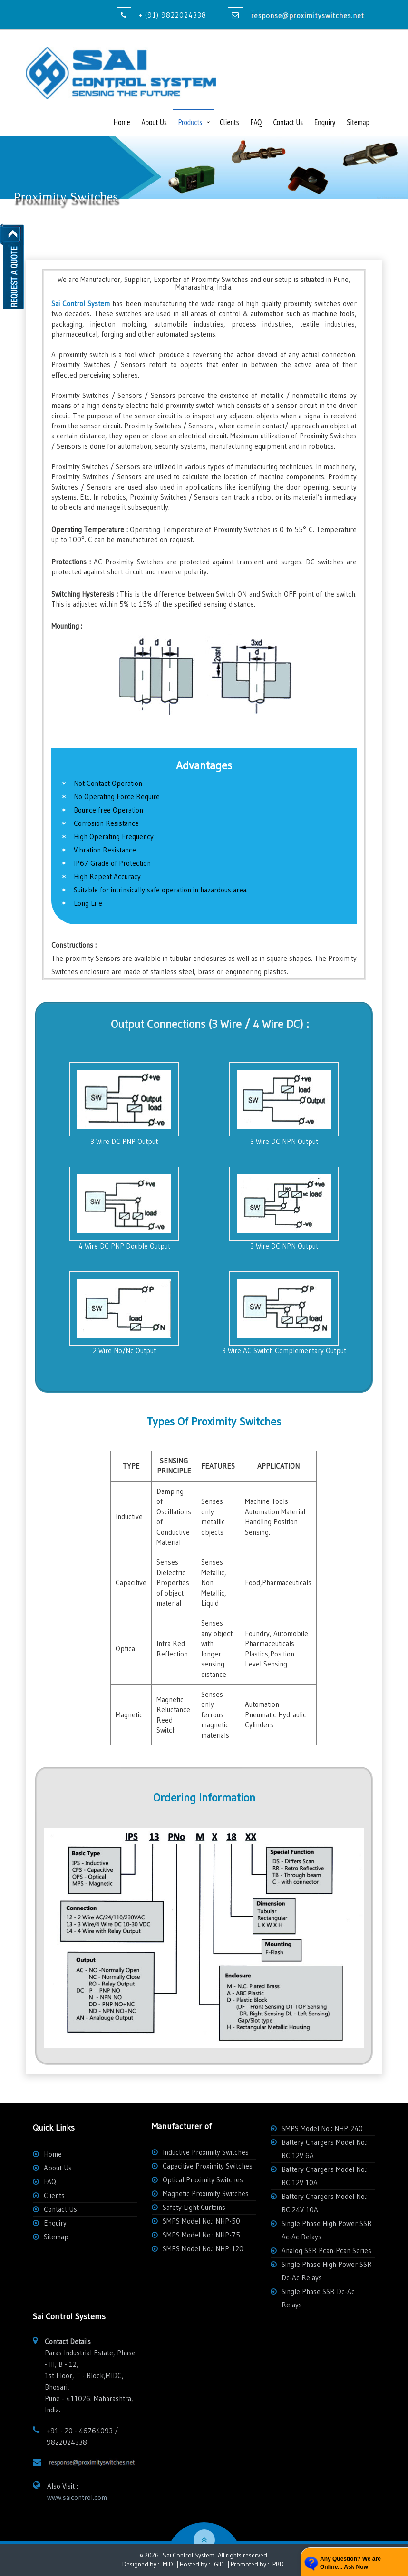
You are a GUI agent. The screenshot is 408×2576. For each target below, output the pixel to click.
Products (190, 122)
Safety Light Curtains (194, 2207)
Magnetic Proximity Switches (206, 2193)
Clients (229, 122)
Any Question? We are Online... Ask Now (350, 2563)
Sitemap (358, 122)
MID (167, 2564)
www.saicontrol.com (77, 2497)
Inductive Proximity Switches (206, 2152)
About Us (154, 122)
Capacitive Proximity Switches (208, 2165)
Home (122, 122)
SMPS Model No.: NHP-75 (201, 2234)
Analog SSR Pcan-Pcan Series (326, 2250)
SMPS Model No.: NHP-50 (201, 2221)
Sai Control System (188, 2555)
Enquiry (324, 122)
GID (219, 2564)
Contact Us (288, 122)
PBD (278, 2564)
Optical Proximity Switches (203, 2179)
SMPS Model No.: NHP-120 (203, 2248)
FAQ (256, 122)
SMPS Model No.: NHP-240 (322, 2128)
